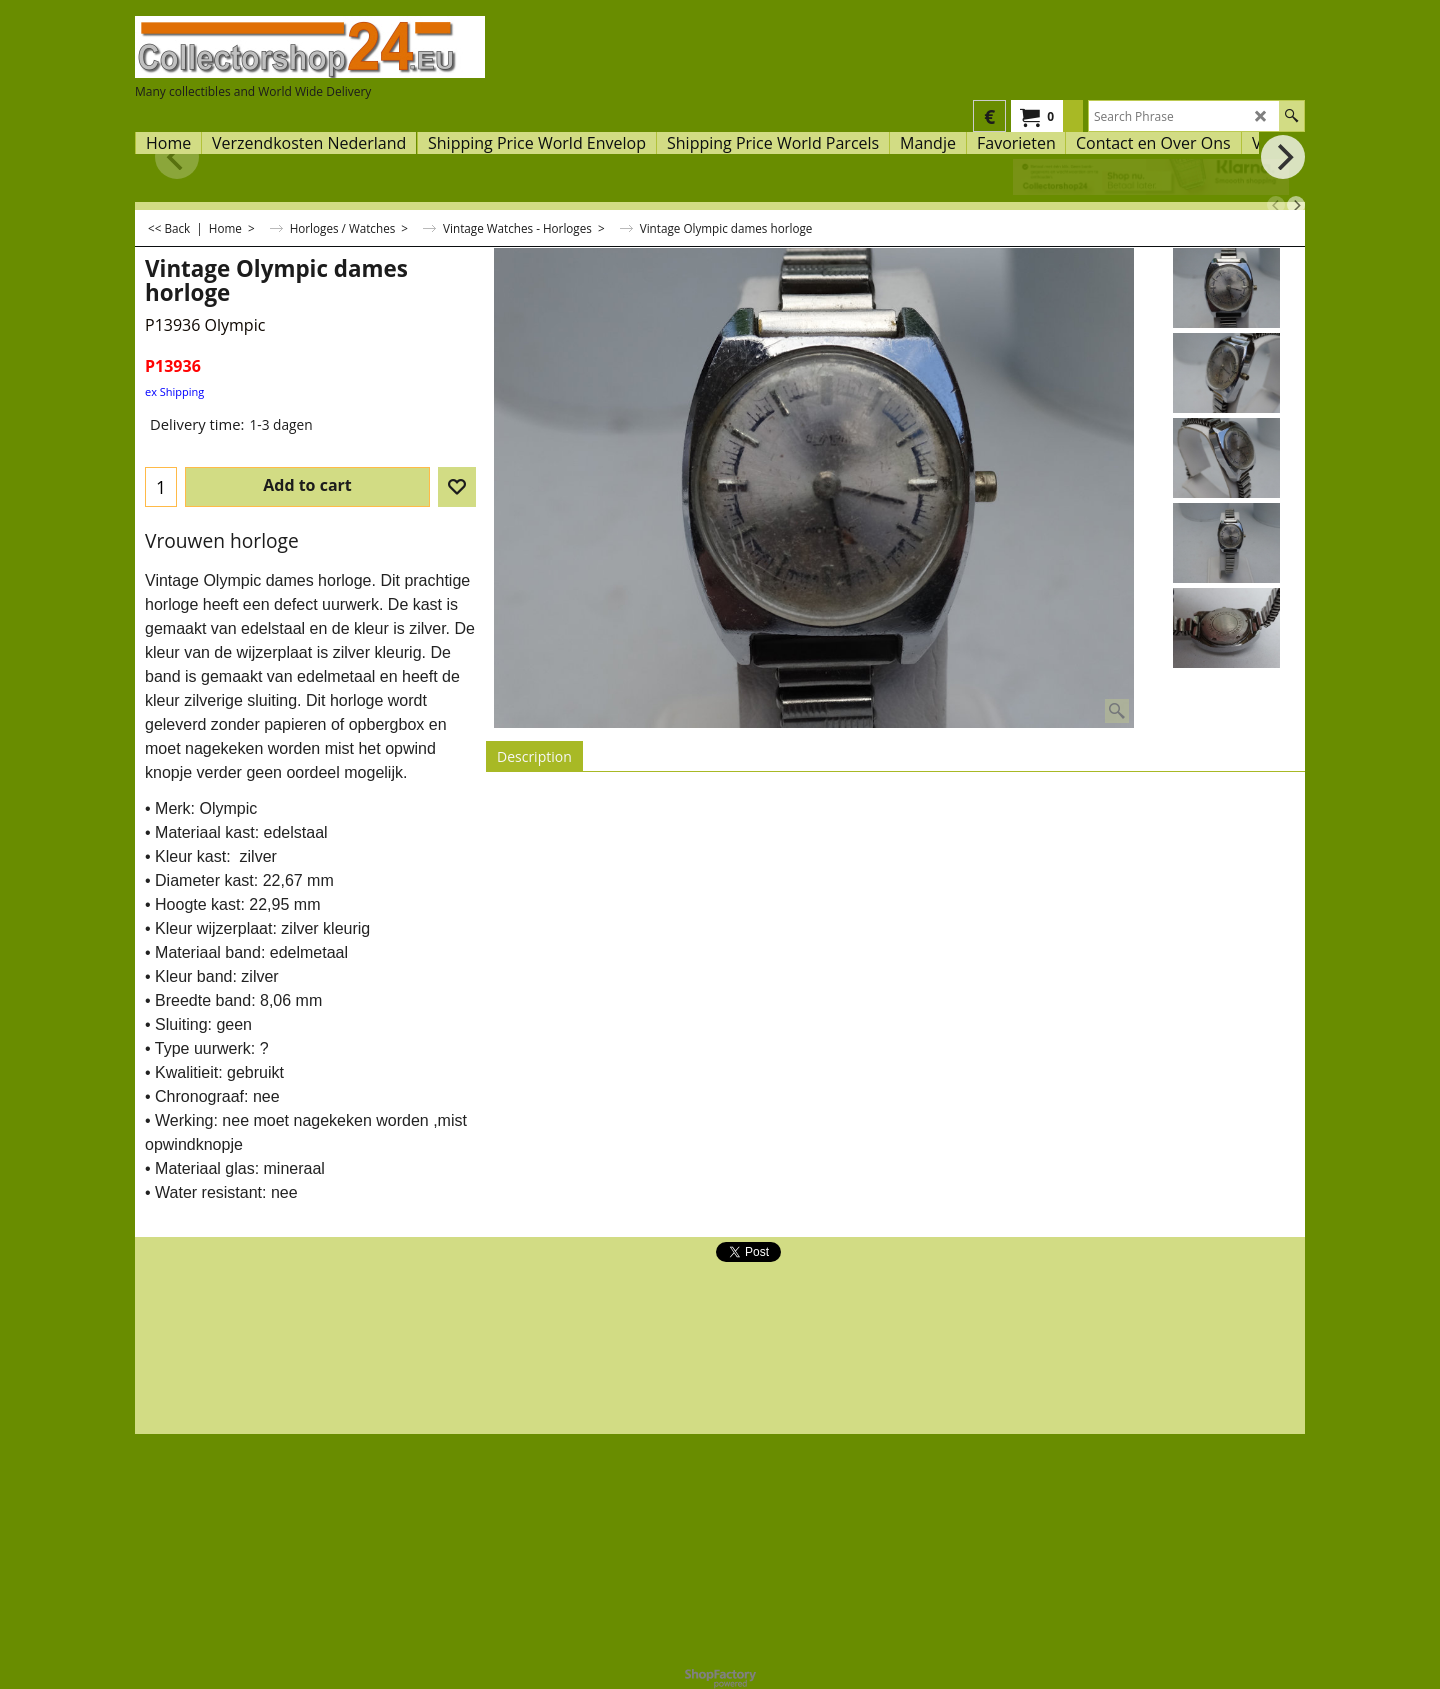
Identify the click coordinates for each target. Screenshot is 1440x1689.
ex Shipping (174, 391)
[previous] (1276, 205)
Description (534, 756)
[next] (1296, 205)
